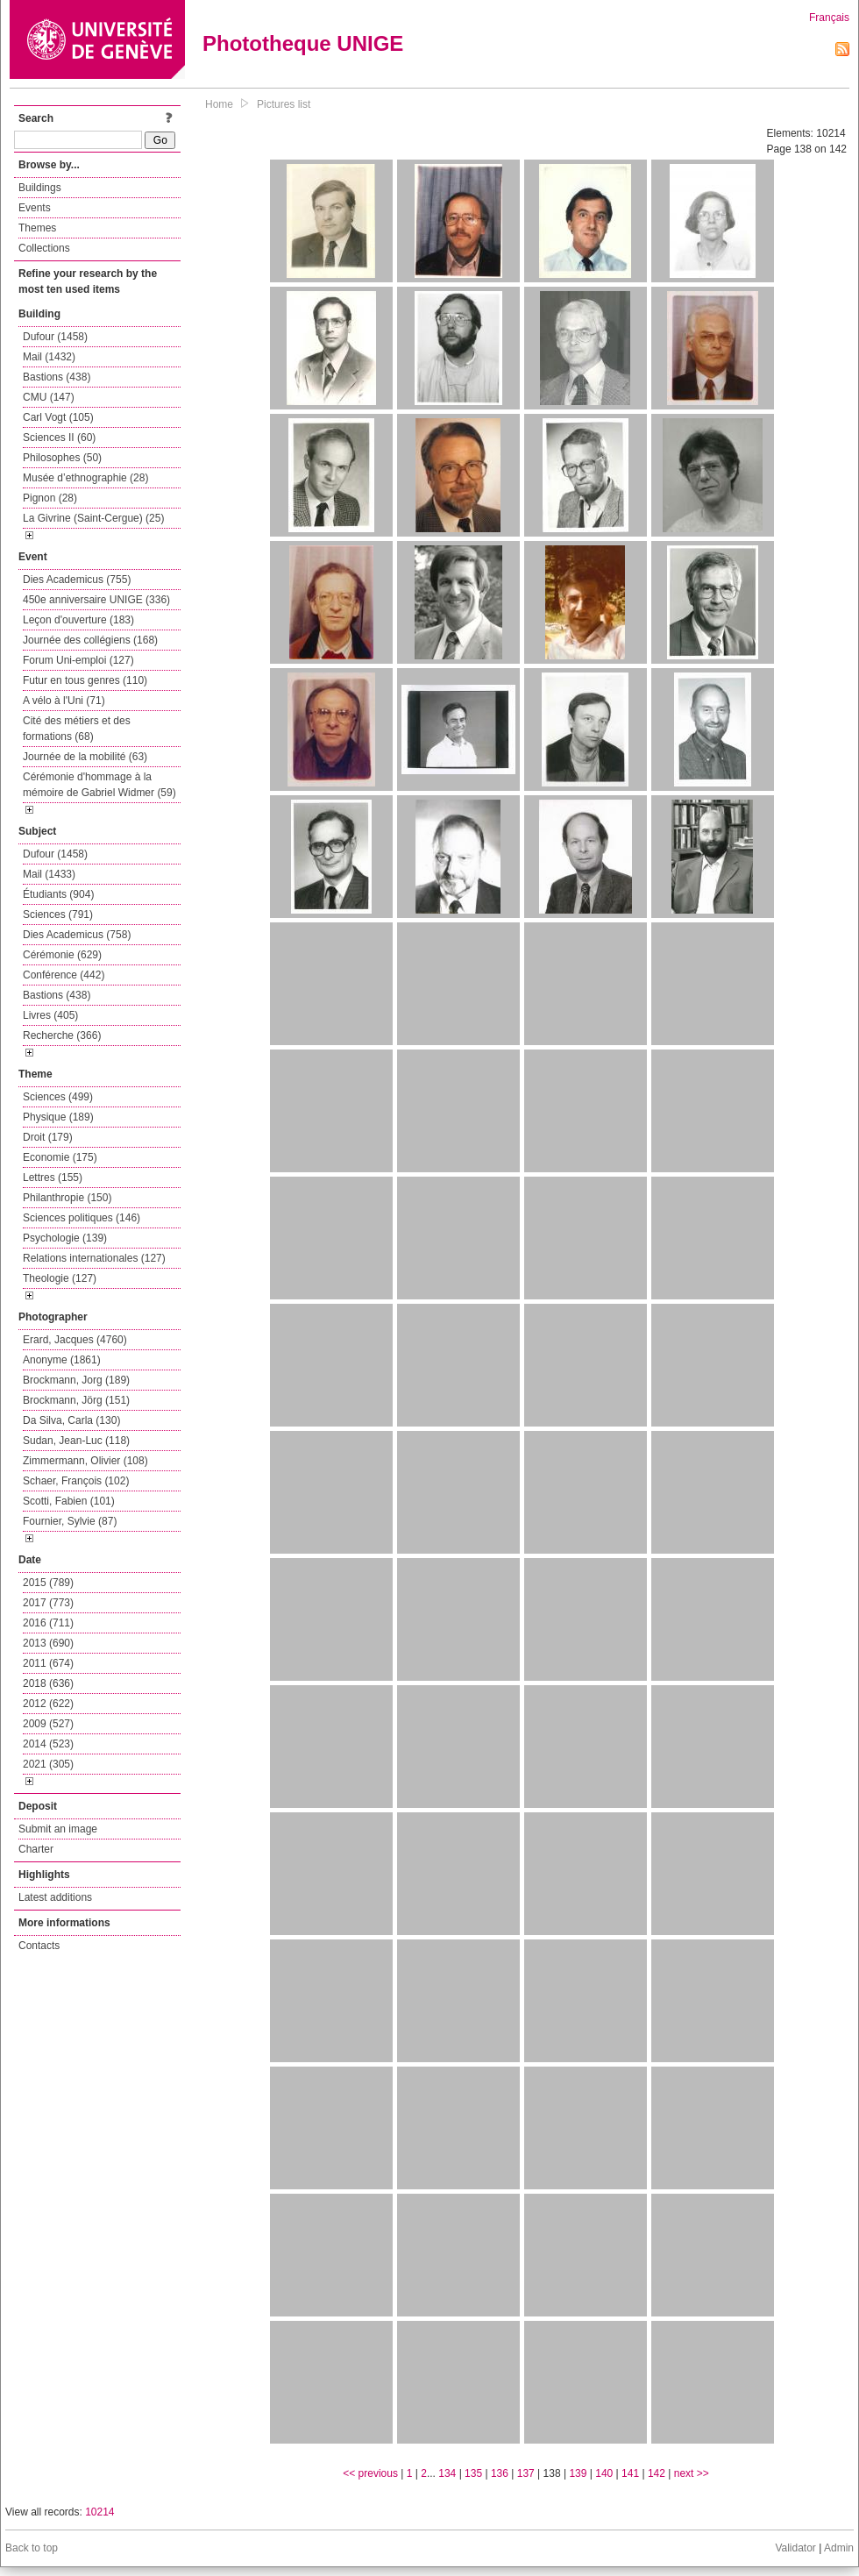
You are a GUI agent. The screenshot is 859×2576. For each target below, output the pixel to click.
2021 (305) (48, 1764)
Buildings (39, 187)
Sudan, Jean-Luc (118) (76, 1440)
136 (499, 2473)
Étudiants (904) (58, 894)
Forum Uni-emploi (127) (78, 660)
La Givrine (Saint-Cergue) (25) (93, 518)
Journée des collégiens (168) (90, 640)
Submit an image (57, 1829)
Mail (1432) (49, 357)
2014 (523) (48, 1744)
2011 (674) (48, 1663)
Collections (44, 248)
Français (829, 17)
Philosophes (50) (62, 458)
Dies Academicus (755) (77, 579)
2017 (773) (48, 1603)
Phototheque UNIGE (302, 43)
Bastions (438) (56, 377)
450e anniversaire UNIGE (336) (96, 600)
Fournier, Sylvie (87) (70, 1521)
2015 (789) (48, 1582)
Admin (839, 2548)
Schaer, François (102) (76, 1481)
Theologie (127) (59, 1278)
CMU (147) (49, 397)
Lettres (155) (52, 1177)
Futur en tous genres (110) (85, 680)
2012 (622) (48, 1703)
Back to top (31, 2548)
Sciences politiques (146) (81, 1218)
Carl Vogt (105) (58, 417)
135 (473, 2473)
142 (656, 2473)
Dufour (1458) (55, 337)
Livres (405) (50, 1015)
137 (526, 2473)
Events (34, 208)
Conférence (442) (63, 975)
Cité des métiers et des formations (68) (77, 729)
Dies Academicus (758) (77, 935)
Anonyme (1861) (62, 1360)
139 (577, 2473)
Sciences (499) (58, 1097)
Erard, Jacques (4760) (75, 1340)
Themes (37, 228)
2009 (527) (48, 1724)
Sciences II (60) (59, 437)
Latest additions (55, 1897)
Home (219, 104)
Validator (795, 2548)
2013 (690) (48, 1643)
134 (447, 2473)
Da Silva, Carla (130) (71, 1420)
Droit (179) (48, 1137)
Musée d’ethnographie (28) (85, 478)
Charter (35, 1849)
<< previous (370, 2473)
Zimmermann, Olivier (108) (85, 1461)
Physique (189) (58, 1117)
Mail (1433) (49, 874)
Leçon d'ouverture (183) (78, 620)
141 (630, 2473)
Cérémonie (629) (62, 955)
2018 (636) (48, 1683)
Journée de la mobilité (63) (85, 757)
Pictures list (283, 104)
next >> (691, 2473)
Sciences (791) (58, 914)
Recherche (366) (62, 1035)
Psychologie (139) (65, 1238)
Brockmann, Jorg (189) (76, 1380)
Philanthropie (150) (67, 1198)
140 (604, 2473)
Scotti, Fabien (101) (69, 1501)
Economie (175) (60, 1157)
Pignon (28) (50, 498)
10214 (99, 2512)
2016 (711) (48, 1623)
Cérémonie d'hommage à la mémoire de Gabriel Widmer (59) (99, 785)
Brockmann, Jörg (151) (76, 1400)
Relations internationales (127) (94, 1258)
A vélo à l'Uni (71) (64, 700)
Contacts (39, 1945)
